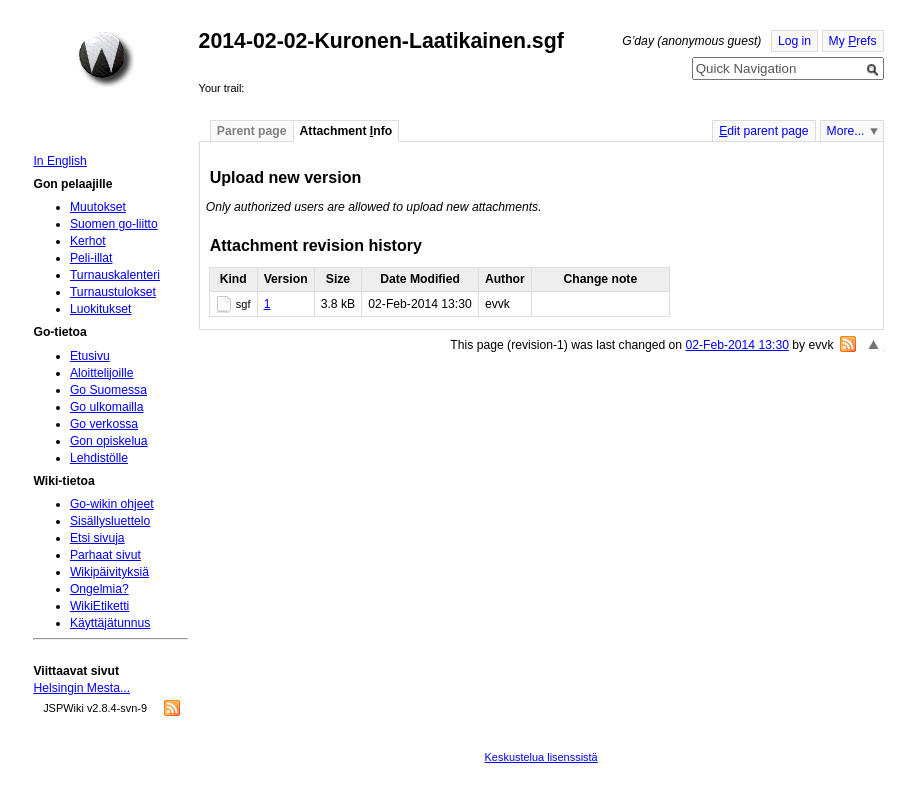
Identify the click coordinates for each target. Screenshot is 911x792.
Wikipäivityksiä (109, 572)
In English (59, 161)
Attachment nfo (346, 131)
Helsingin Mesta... (81, 688)
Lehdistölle (99, 458)
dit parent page (763, 131)
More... (846, 131)
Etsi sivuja (97, 538)
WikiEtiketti (99, 606)
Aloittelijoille (102, 373)
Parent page (252, 131)
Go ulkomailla (107, 407)
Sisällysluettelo (110, 521)
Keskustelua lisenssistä (541, 757)
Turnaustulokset (113, 292)
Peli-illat (91, 258)
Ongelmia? (99, 589)
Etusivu (90, 356)
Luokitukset (101, 309)
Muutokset (98, 207)
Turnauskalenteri (115, 275)
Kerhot (88, 241)
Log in (794, 41)
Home (106, 59)
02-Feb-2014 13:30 (737, 345)
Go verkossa (104, 424)
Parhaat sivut (105, 555)
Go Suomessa (108, 390)
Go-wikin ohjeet (112, 504)
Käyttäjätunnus (110, 623)
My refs (853, 41)
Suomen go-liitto (114, 224)
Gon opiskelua (109, 441)
